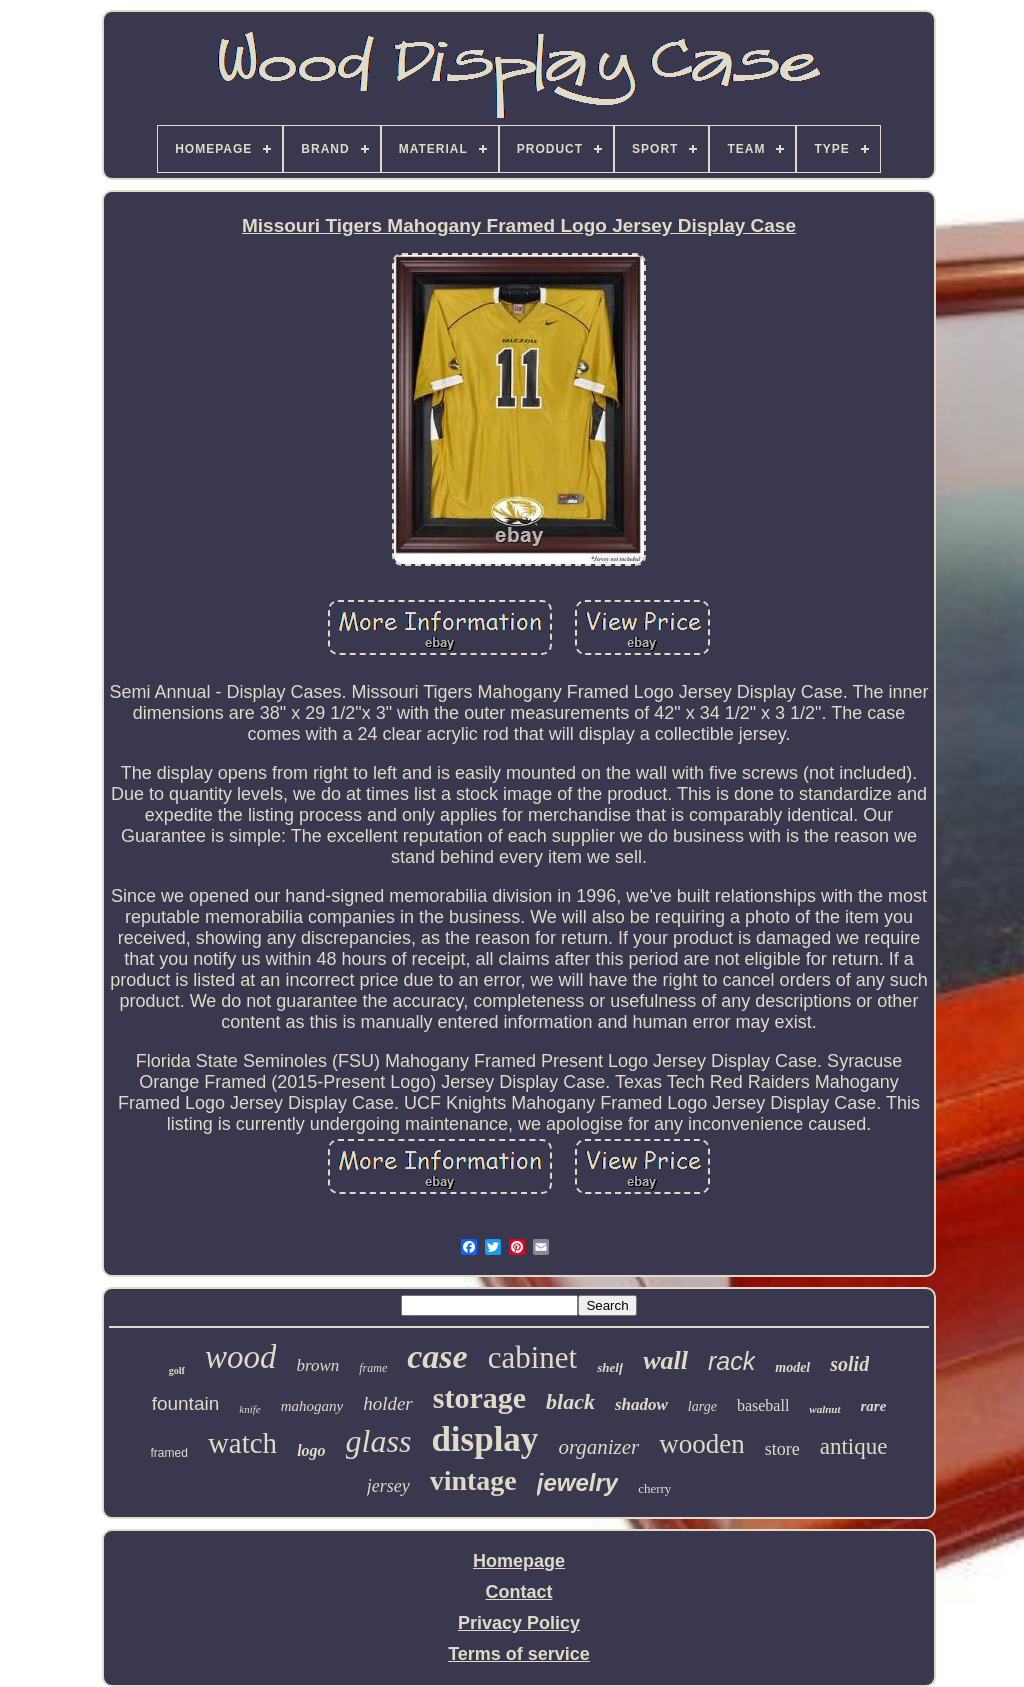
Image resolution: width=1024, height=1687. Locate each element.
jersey (388, 1486)
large (702, 1406)
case (437, 1356)
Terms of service (519, 1654)
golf (177, 1370)
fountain (186, 1403)
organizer (598, 1447)
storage (479, 1397)
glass (379, 1441)
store (782, 1449)
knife (249, 1409)
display (484, 1439)
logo (311, 1450)
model (792, 1367)
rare (874, 1406)
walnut (824, 1409)
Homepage (519, 1561)
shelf (610, 1367)
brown (317, 1365)
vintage (473, 1480)
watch (242, 1443)
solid (849, 1364)
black (570, 1401)
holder (388, 1403)
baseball (763, 1405)
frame (373, 1368)
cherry (654, 1488)
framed (169, 1453)
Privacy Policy (519, 1623)
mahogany (312, 1406)
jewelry (577, 1482)
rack (731, 1361)
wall (665, 1360)
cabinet (533, 1357)
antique (854, 1446)
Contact (519, 1592)
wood (241, 1357)
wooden (701, 1444)
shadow (641, 1404)
